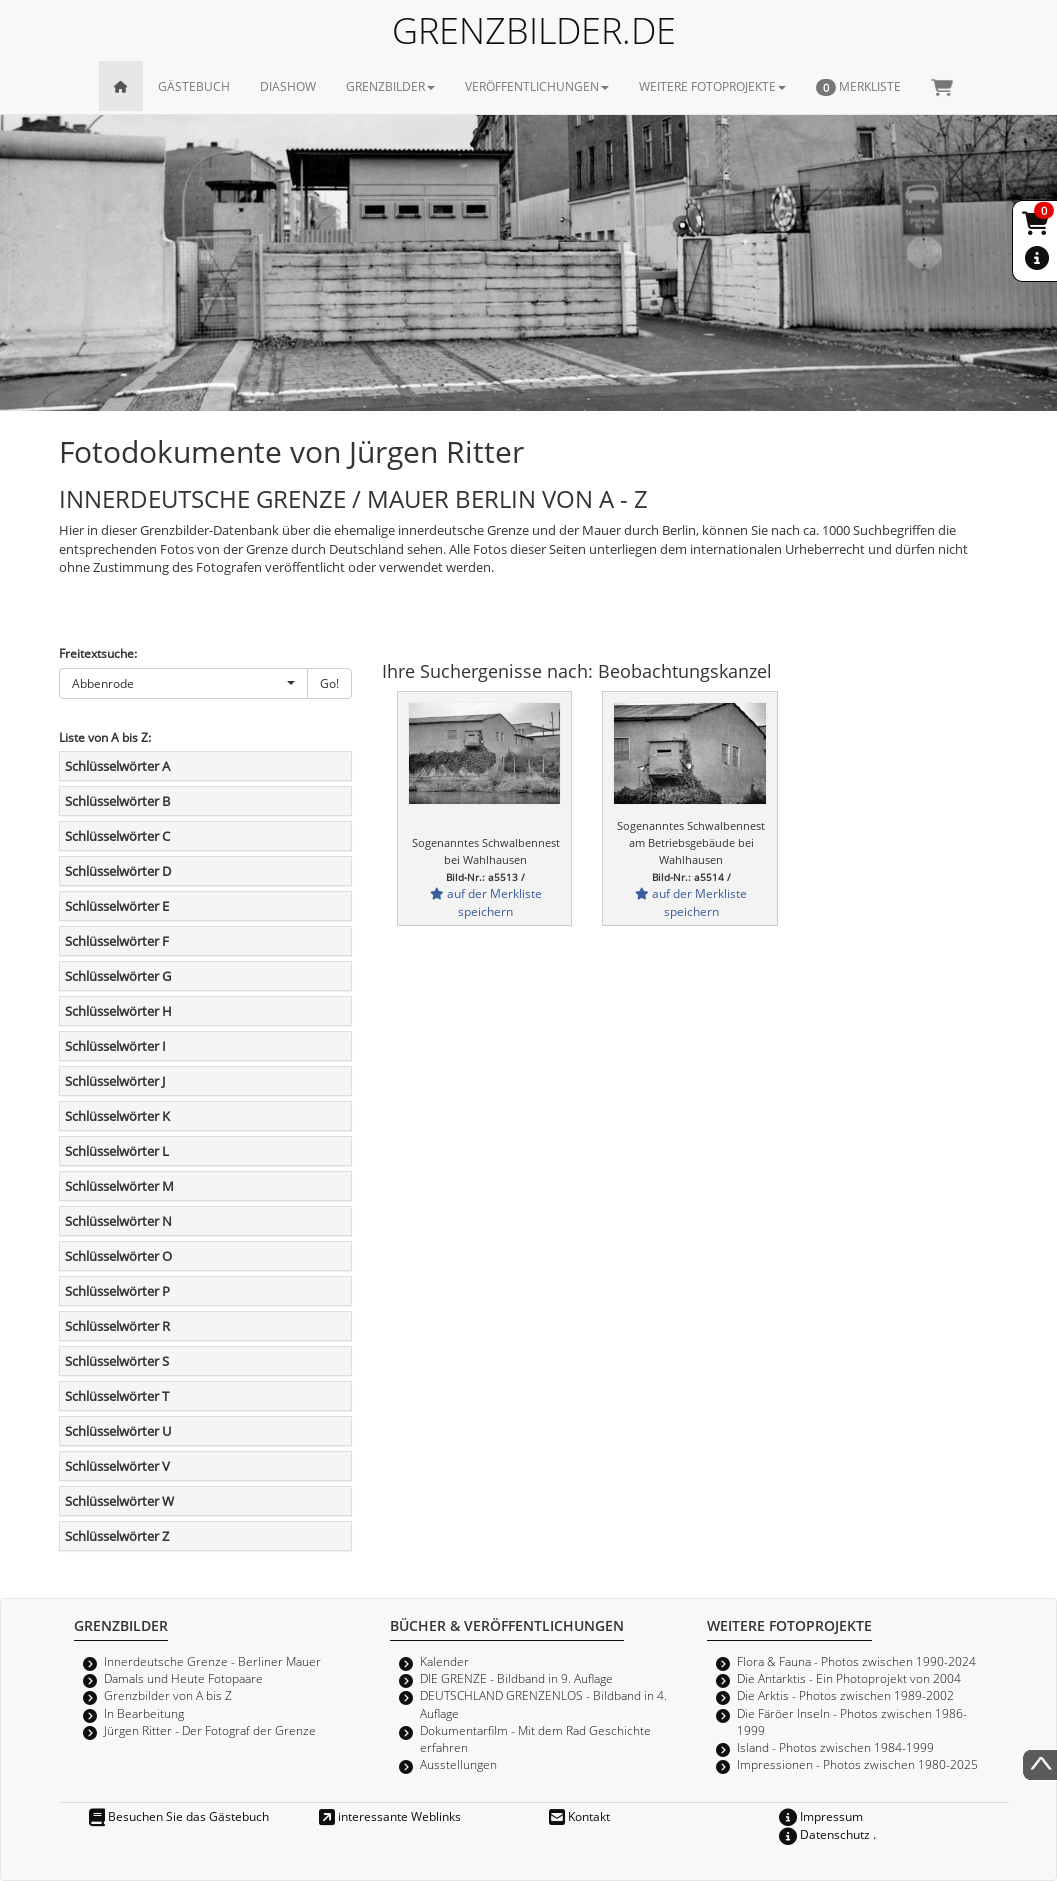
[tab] (205, 766)
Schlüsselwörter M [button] (119, 1186)
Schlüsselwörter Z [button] (117, 1536)
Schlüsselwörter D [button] (118, 871)
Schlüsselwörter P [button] (117, 1291)
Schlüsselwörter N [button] (118, 1221)
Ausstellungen (458, 1764)
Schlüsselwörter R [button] (117, 1326)
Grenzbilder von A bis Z (168, 1695)
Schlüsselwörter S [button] (117, 1361)
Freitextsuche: (98, 653)
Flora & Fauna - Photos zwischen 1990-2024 (856, 1661)
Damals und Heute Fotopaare (183, 1678)
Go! (329, 683)
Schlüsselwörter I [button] (115, 1046)
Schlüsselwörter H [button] (118, 1011)
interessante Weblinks (390, 1816)
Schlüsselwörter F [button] (117, 941)
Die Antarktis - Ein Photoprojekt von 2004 (849, 1678)
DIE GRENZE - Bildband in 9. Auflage (516, 1678)
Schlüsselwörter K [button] (117, 1116)
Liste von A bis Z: (105, 737)
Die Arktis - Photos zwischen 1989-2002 (845, 1695)
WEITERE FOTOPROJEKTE (712, 86)
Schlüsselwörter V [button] (117, 1466)
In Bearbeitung (144, 1713)
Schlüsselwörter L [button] (117, 1151)
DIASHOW (288, 86)
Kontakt (579, 1816)
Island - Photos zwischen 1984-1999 (835, 1747)
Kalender (444, 1661)
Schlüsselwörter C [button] (117, 836)
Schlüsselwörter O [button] (118, 1256)
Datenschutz (824, 1834)
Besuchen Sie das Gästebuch (179, 1816)
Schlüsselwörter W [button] (119, 1501)
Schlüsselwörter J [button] (115, 1081)
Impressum (821, 1816)
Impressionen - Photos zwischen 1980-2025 (857, 1764)
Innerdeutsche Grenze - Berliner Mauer (212, 1661)
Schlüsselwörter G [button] (118, 976)
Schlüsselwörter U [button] (118, 1431)
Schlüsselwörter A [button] (117, 766)
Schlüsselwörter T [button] (117, 1396)
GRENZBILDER (390, 86)
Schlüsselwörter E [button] (117, 906)
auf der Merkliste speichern (486, 901)
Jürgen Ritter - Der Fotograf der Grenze (210, 1730)
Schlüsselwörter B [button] (117, 801)
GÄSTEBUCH (194, 86)
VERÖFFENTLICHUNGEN (537, 86)
